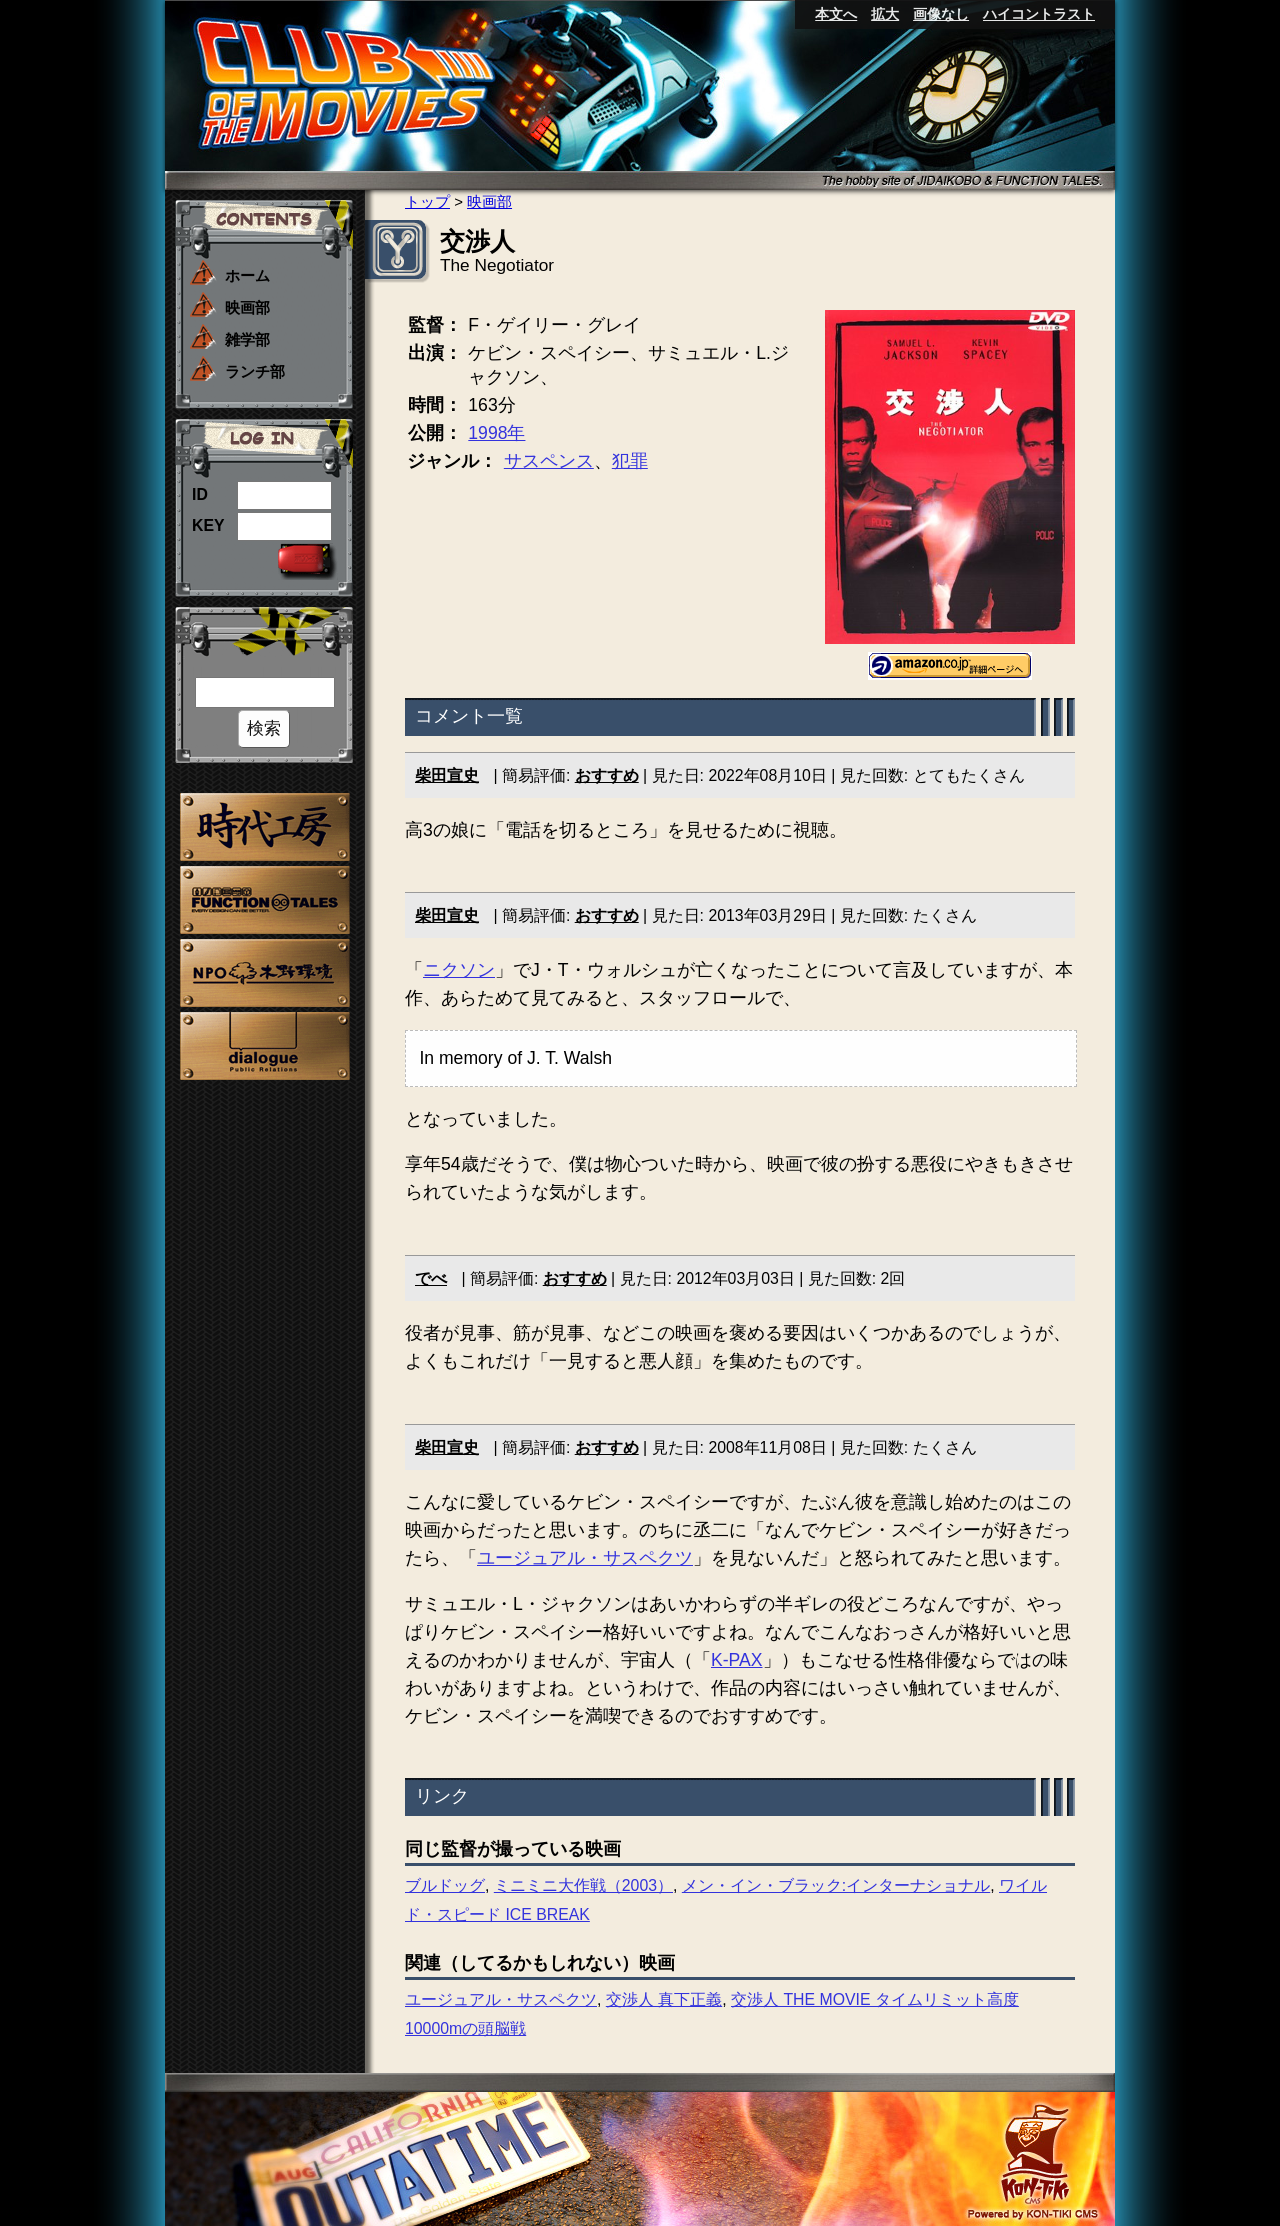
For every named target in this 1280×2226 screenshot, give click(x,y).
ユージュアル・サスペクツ (585, 1558)
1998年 (496, 433)
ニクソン (459, 970)
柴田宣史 (447, 775)
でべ (431, 1278)
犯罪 (630, 461)
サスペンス (549, 461)
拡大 (885, 14)
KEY (208, 525)
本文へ (836, 14)
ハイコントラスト (1039, 14)
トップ (427, 201)
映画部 (247, 307)
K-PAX (737, 1660)
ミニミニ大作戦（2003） (583, 1885)
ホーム (247, 275)
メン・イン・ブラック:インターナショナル (836, 1885)
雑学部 (247, 339)
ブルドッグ (445, 1885)
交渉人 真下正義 (664, 1999)
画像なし (941, 14)
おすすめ (607, 775)
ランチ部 (255, 371)
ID (200, 494)
